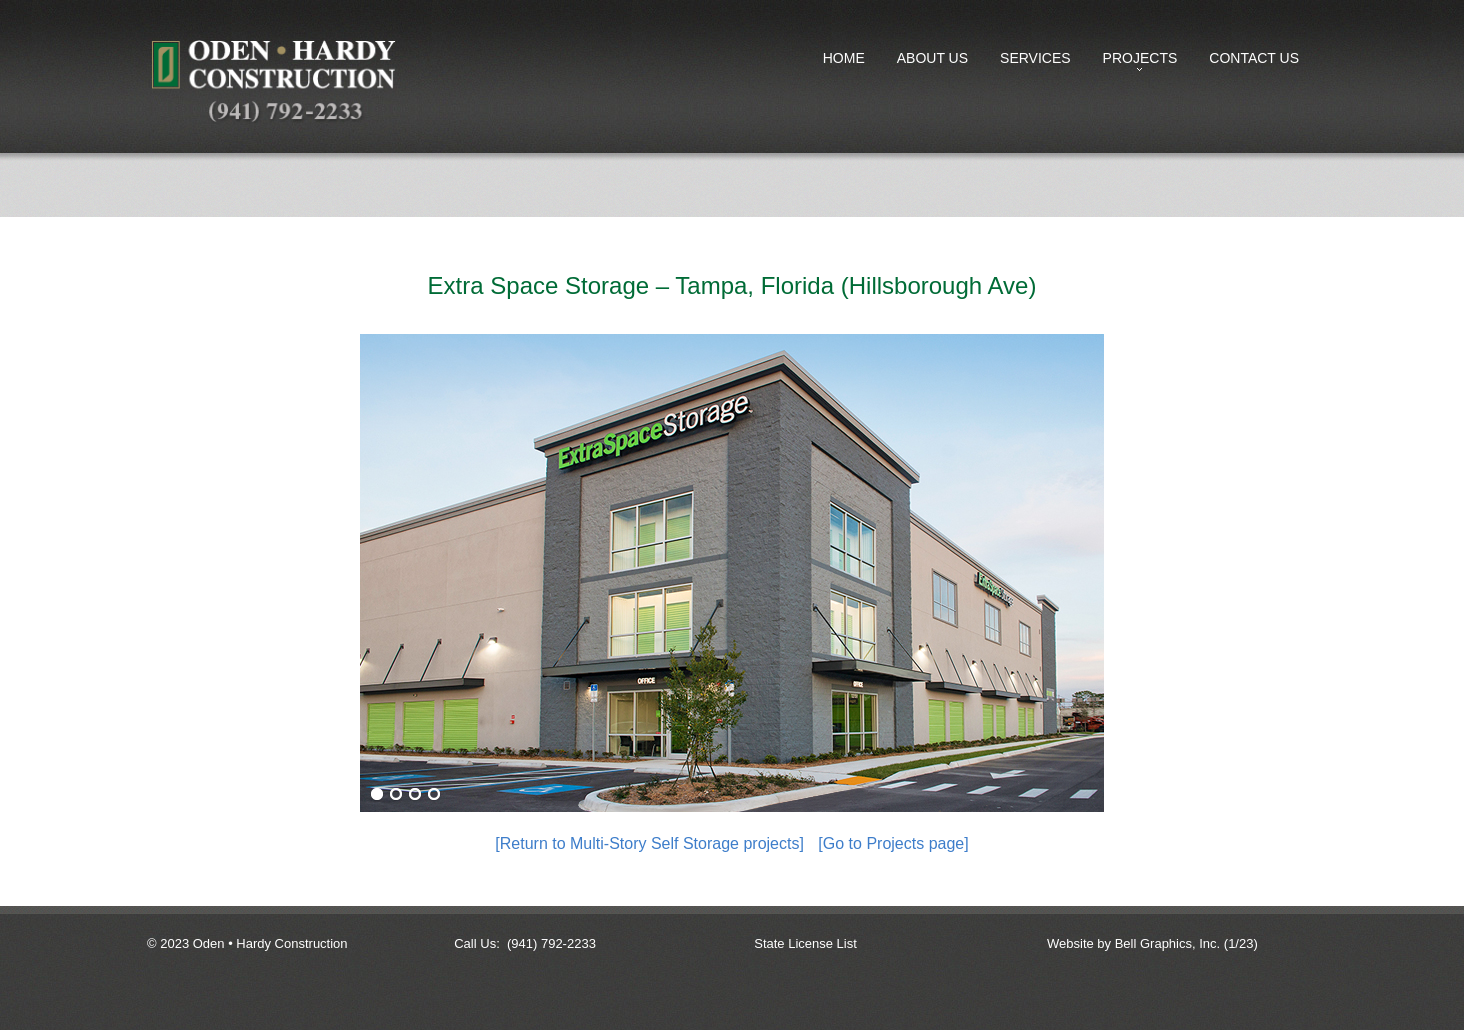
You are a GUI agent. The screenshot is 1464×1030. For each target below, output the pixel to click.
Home (844, 58)
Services (1035, 58)
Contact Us (1254, 58)
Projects (1136, 62)
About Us (932, 58)
